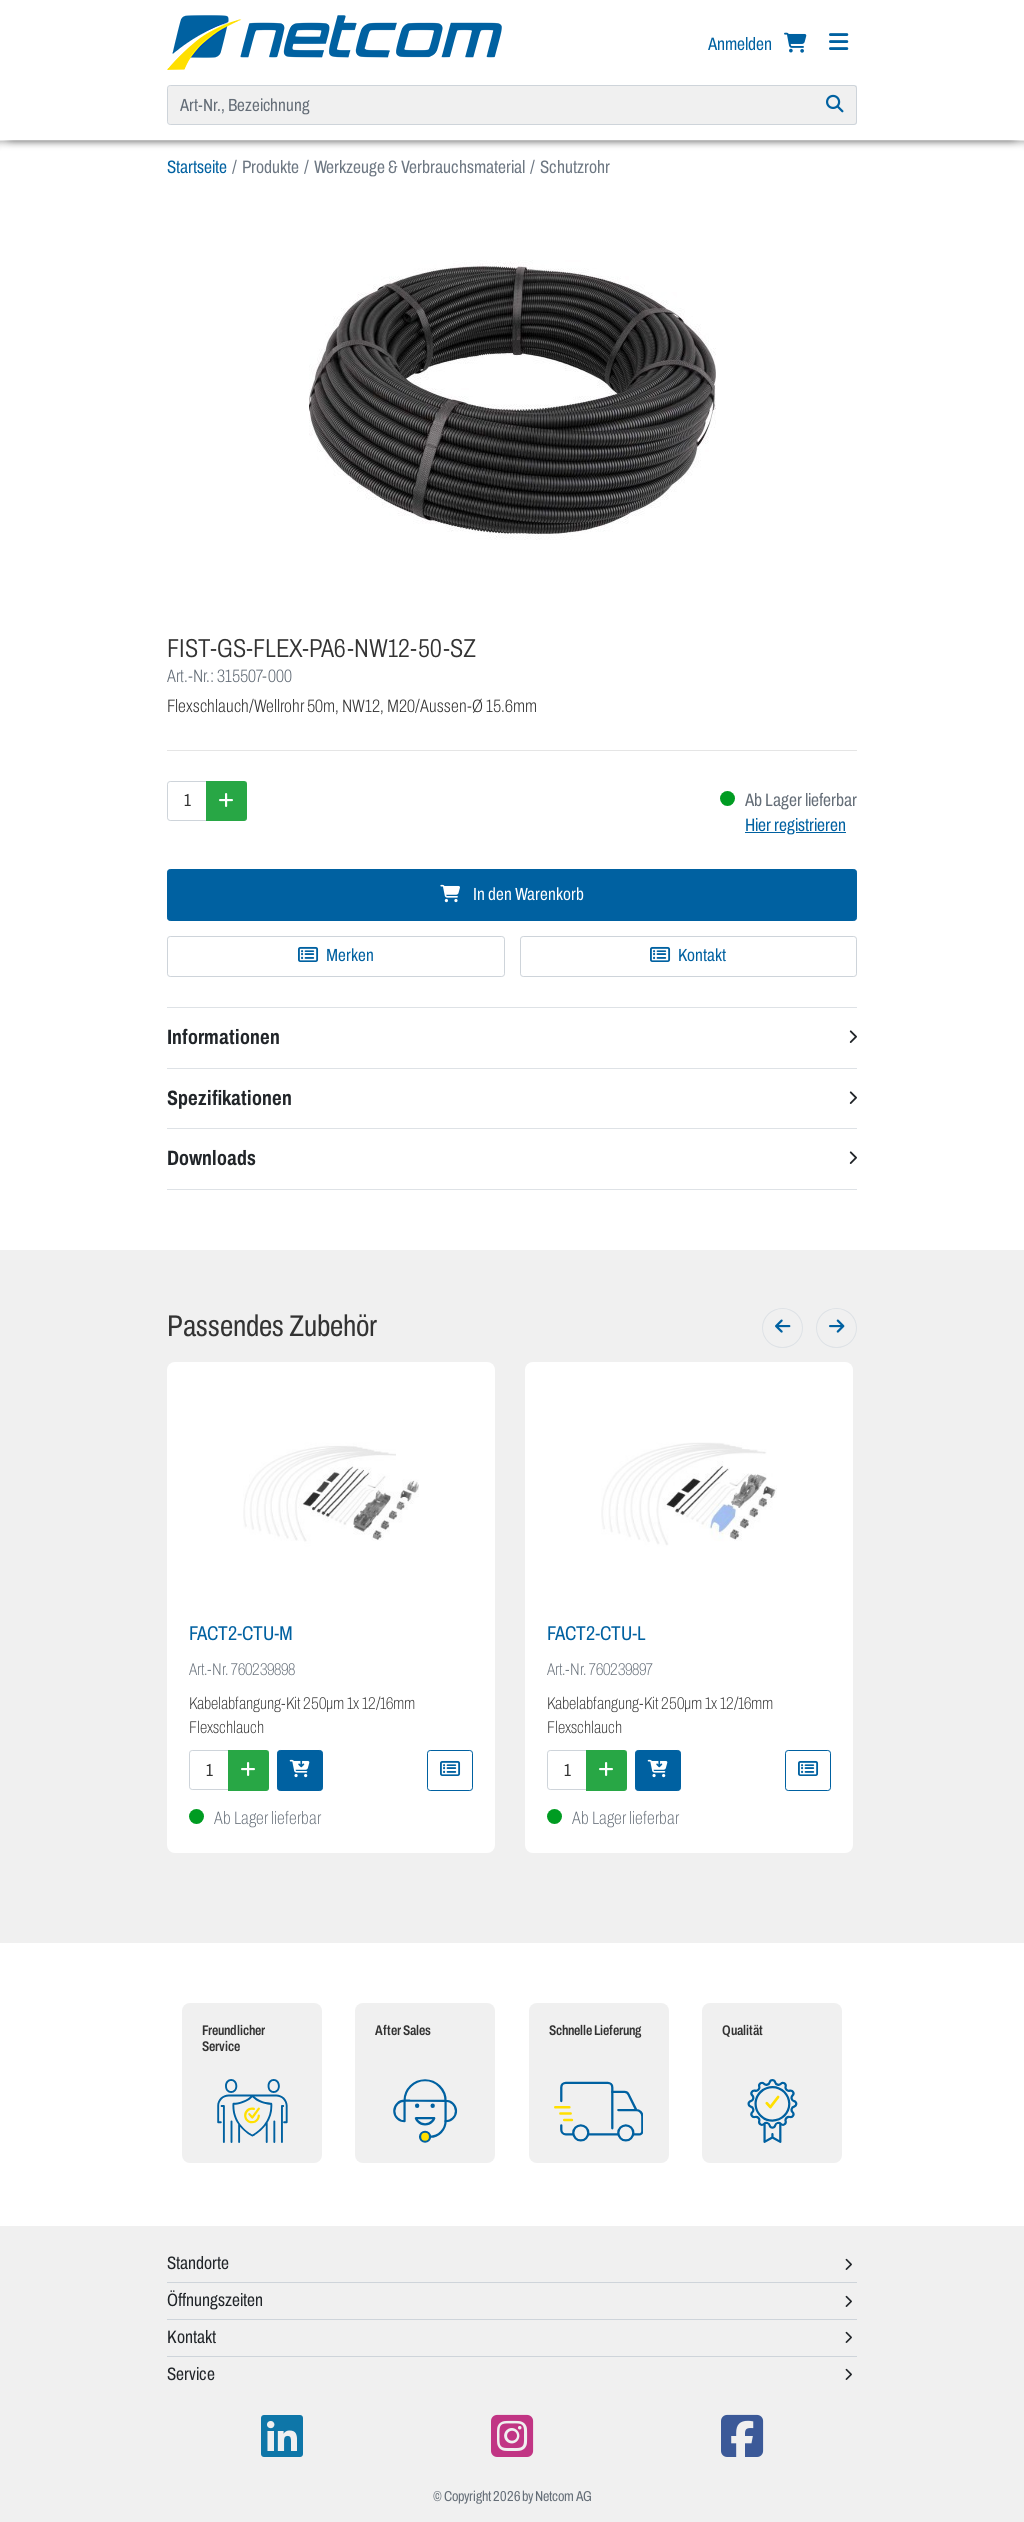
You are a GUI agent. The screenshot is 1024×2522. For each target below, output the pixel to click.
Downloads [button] (211, 1158)
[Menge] (187, 801)
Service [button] (191, 2374)
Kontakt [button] (191, 2337)
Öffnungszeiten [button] (215, 2300)
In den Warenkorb (512, 894)
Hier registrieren (795, 825)
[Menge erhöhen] (226, 801)
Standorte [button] (198, 2263)
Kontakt (688, 955)
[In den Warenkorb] (300, 1770)
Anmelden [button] (741, 44)
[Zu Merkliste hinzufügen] (336, 956)
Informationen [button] (223, 1037)
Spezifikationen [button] (229, 1098)
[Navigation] (838, 42)
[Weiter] (836, 1328)
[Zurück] (782, 1328)
